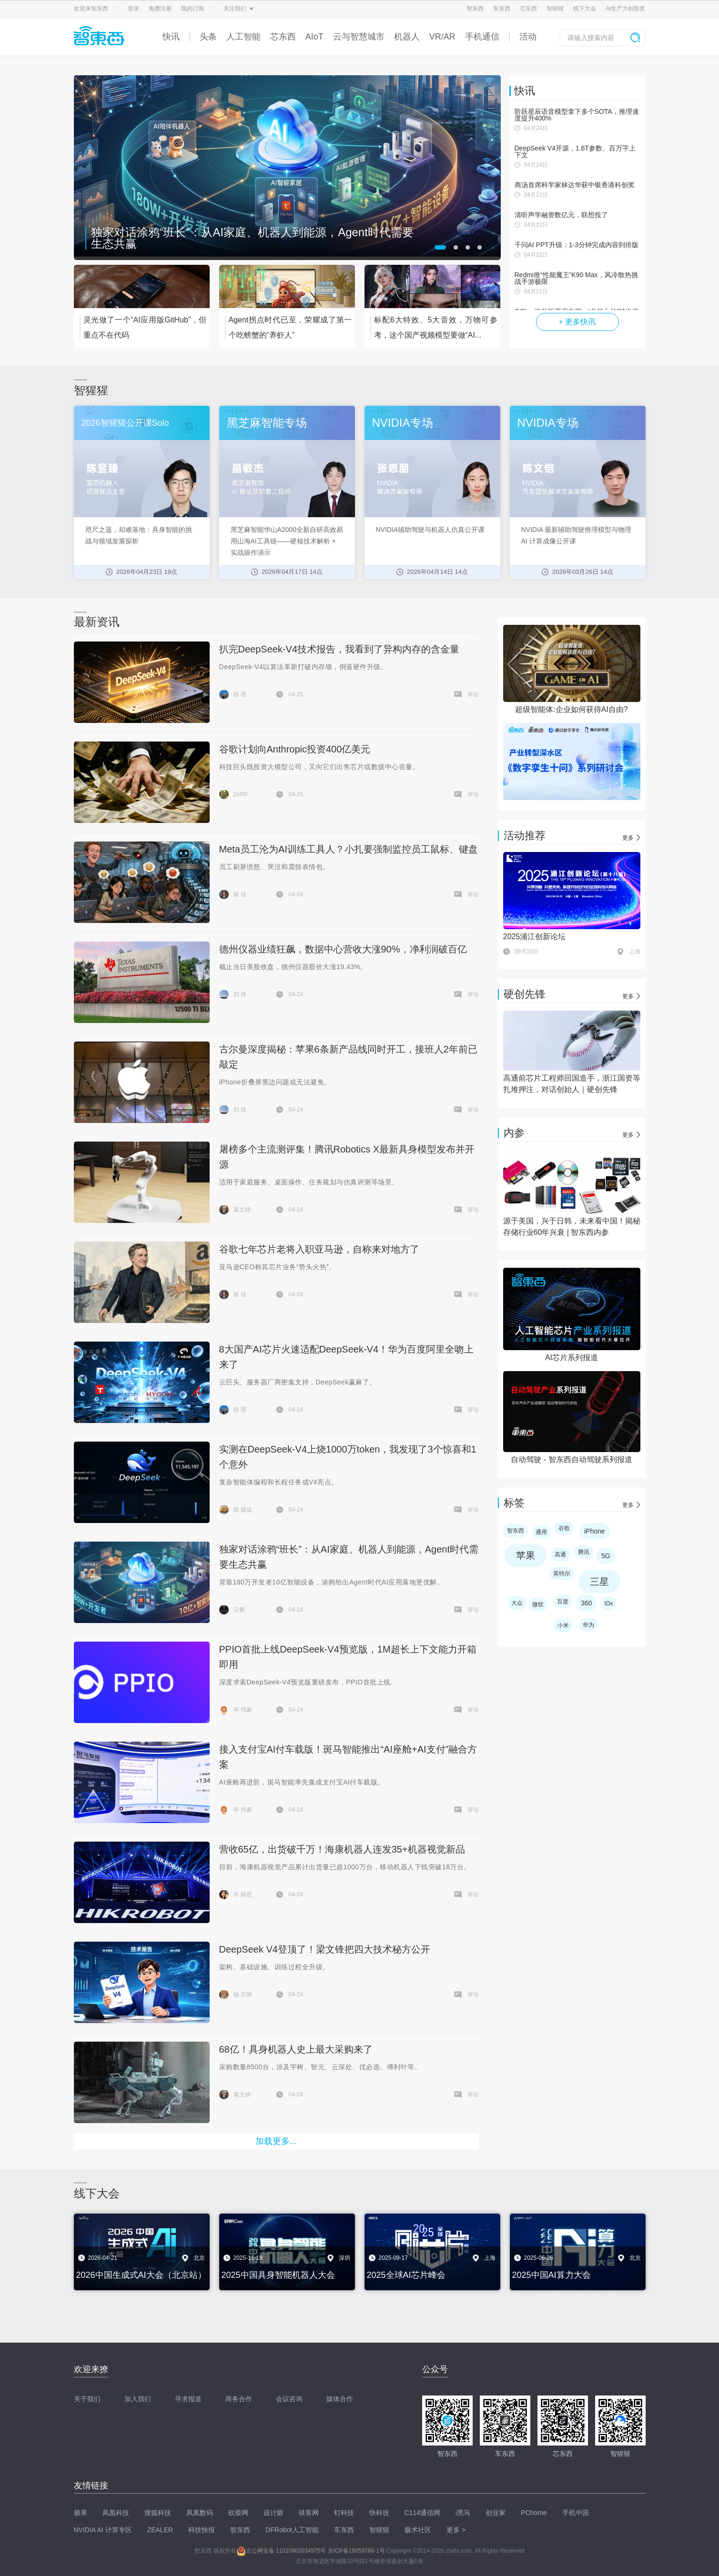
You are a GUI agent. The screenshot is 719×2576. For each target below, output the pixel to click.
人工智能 (243, 36)
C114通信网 (422, 2512)
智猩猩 (555, 8)
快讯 (171, 36)
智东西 (475, 8)
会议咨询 (289, 2399)
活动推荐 (525, 836)
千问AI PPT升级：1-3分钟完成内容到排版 (577, 244)
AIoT (314, 36)
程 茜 (239, 694)
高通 (560, 1554)
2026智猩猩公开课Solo (125, 423)
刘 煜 (239, 994)
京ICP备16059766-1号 (356, 2550)
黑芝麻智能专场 (267, 422)
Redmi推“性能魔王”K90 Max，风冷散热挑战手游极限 (576, 278)
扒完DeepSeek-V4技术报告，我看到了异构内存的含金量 (339, 649)
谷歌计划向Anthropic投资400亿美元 (295, 749)
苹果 (525, 1555)
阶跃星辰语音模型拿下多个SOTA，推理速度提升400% (577, 114)
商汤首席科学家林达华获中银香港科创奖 (575, 184)
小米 (563, 1625)
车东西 (501, 8)
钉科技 (344, 2512)
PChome (534, 2512)
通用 (541, 1532)
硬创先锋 (525, 994)
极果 (80, 2512)
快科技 (379, 2512)
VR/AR (442, 36)
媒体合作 (339, 2399)
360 (586, 1603)
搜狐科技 (157, 2512)
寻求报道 (188, 2399)
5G (605, 1556)
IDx (608, 1603)
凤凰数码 (199, 2512)
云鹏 (239, 1609)
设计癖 (273, 2512)
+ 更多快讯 (577, 322)
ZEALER (160, 2530)
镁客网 (309, 2512)
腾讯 (583, 1552)
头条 (208, 36)
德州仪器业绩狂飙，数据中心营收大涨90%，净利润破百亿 (343, 949)
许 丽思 (242, 1894)
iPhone (594, 1531)
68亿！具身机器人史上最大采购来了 (296, 2049)
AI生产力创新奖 (625, 8)
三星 (599, 1581)
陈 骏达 (242, 1509)
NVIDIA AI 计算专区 (103, 2530)
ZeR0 (240, 794)
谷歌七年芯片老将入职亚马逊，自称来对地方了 (319, 1249)
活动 (528, 36)
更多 (628, 837)
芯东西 (528, 8)
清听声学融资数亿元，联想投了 (561, 214)
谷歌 (564, 1528)
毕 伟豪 (242, 1709)
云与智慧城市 (359, 36)
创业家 (496, 2512)
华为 (588, 1625)
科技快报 (201, 2530)
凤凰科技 (115, 2512)
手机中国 (575, 2512)
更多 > (456, 2530)
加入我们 (137, 2399)
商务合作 (238, 2399)
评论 (473, 694)
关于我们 (87, 2399)
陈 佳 (239, 894)
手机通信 (482, 36)
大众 (517, 1603)
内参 (514, 1133)
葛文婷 (242, 1209)
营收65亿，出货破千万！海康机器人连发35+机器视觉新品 (342, 1849)
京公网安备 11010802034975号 (281, 2550)
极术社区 (418, 2530)
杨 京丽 (242, 1994)
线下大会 (584, 8)
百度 (562, 1601)
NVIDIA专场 (402, 422)
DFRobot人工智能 (292, 2530)
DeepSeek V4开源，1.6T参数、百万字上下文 (575, 151)
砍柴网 (238, 2512)
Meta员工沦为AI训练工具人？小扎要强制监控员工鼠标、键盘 (348, 849)
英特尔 (561, 1573)
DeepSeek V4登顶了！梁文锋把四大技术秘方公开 (324, 1949)
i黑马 (463, 2512)
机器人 (407, 36)
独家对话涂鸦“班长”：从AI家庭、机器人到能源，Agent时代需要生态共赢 (252, 238)
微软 (538, 1604)
